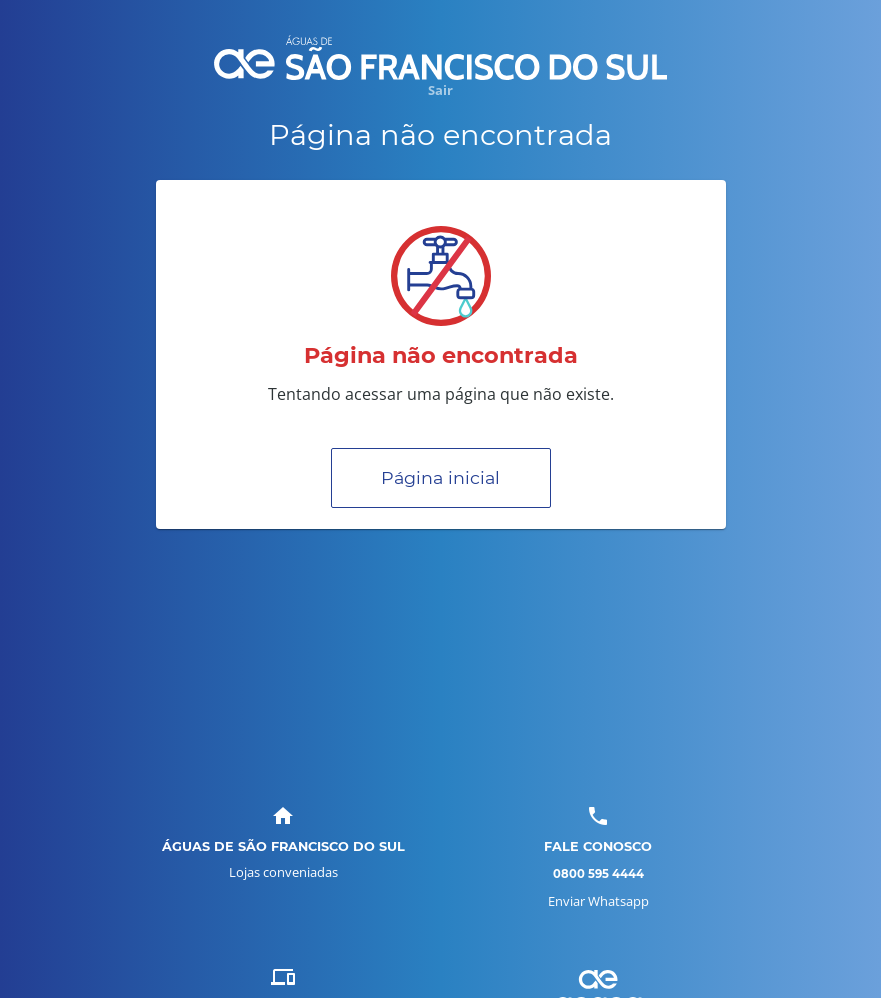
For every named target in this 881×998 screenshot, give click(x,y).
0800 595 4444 (598, 874)
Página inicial (440, 477)
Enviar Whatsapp (598, 901)
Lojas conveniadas (283, 872)
